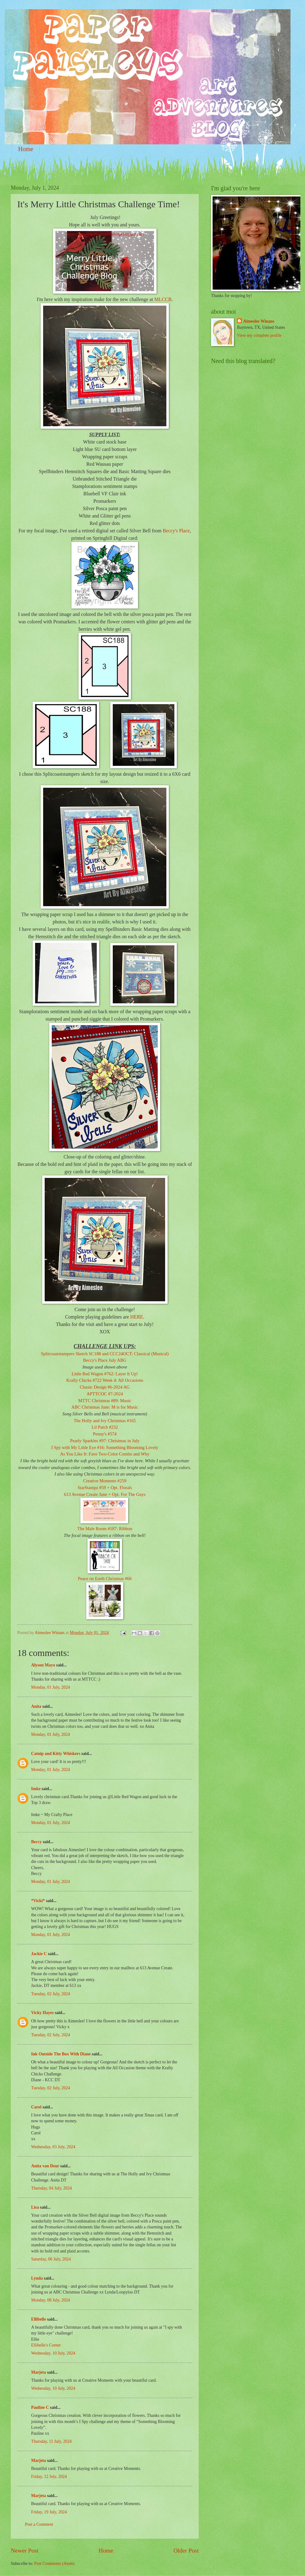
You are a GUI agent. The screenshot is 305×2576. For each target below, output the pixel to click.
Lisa (35, 2207)
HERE (136, 1316)
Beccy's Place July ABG (105, 1360)
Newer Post (25, 2550)
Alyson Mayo (43, 1665)
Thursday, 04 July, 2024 (51, 2188)
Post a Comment (39, 2524)
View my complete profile (259, 335)
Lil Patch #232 (105, 1427)
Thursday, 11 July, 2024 (51, 2441)
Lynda (37, 2278)
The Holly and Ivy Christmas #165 (105, 1420)
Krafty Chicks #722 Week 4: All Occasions (104, 1380)
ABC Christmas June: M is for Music (104, 1407)
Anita (36, 1706)
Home (25, 149)
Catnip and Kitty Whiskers (55, 1753)
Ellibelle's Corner (46, 2345)
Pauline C (40, 2407)
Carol (36, 2107)
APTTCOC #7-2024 (105, 1393)
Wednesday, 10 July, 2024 (53, 2353)
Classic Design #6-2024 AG (105, 1387)
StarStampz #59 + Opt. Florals (105, 1487)
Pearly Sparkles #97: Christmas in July (105, 1440)
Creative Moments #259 (104, 1480)
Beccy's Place (176, 530)
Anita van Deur (45, 2166)
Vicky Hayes (42, 2012)
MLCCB (163, 299)
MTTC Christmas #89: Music (104, 1400)
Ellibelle (38, 2319)
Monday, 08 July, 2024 (50, 2300)
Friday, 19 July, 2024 (49, 2512)
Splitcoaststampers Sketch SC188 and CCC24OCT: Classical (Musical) (105, 1353)
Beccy (36, 1841)
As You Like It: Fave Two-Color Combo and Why (104, 1453)
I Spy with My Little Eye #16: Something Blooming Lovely (104, 1447)
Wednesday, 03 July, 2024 (53, 2147)
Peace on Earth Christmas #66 (105, 1578)
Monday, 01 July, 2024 (50, 1687)
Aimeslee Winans (258, 321)
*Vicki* (38, 1900)
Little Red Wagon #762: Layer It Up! (105, 1373)
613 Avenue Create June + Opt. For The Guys (105, 1494)
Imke (36, 1788)
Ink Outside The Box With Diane (61, 2054)
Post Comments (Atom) (54, 2563)
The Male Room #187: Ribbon (104, 1528)
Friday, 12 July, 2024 (49, 2476)
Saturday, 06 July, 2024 (51, 2259)
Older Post (186, 2550)
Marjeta (38, 2372)
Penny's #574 (104, 1433)
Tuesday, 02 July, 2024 (50, 1994)
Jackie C (39, 1953)
